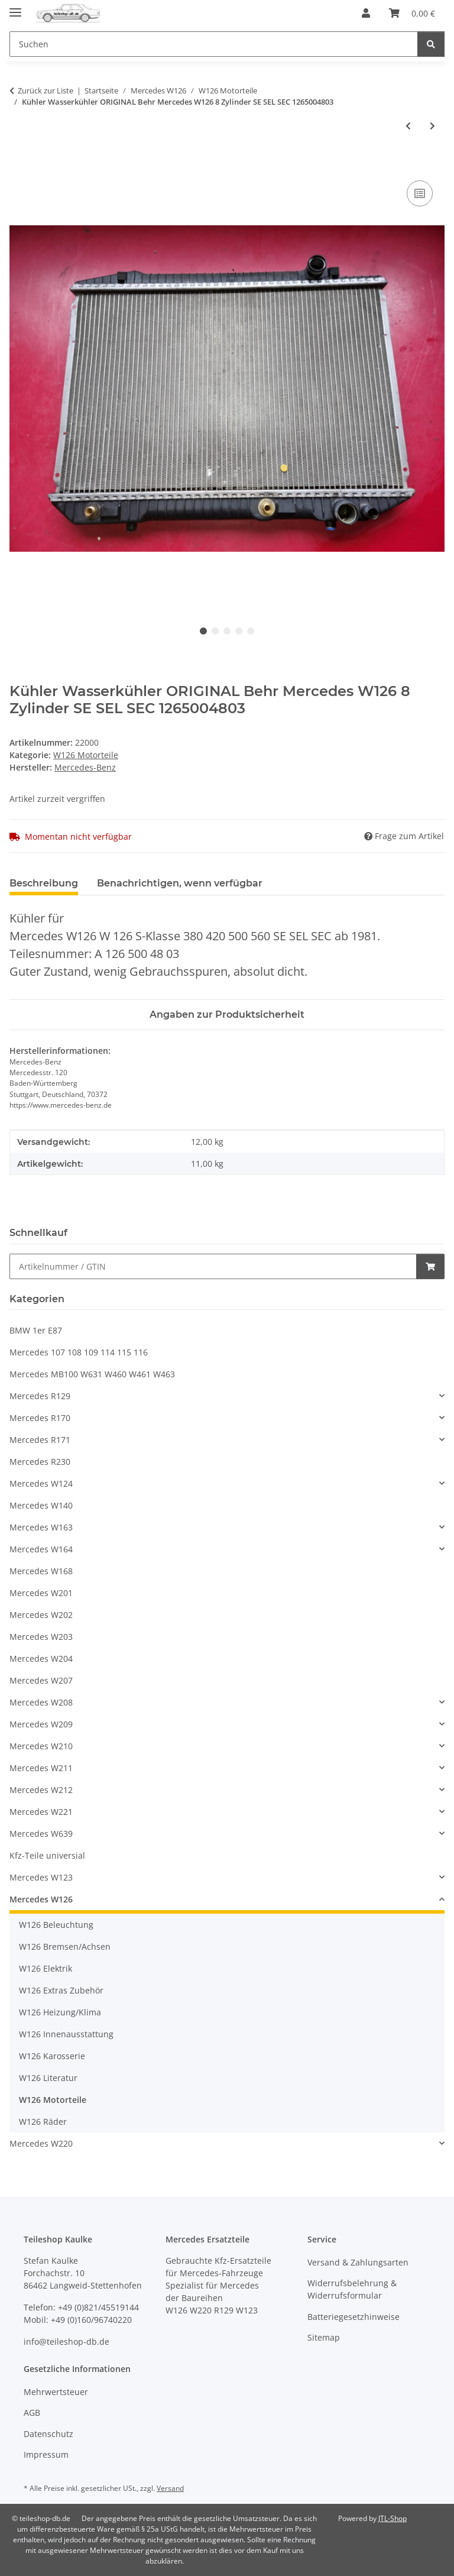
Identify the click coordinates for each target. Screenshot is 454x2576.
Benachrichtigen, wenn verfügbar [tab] (179, 883)
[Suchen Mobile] (213, 44)
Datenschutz (48, 2433)
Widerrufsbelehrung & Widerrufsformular (352, 2289)
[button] (366, 13)
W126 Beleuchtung (56, 1924)
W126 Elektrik (45, 1968)
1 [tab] (203, 631)
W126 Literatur (48, 2077)
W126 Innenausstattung (66, 2034)
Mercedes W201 (41, 1592)
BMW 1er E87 (35, 1330)
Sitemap (323, 2337)
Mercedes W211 (41, 1768)
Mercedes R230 (39, 1461)
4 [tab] (238, 631)
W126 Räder (43, 2121)
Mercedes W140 (41, 1505)
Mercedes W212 (41, 1789)
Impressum (46, 2454)
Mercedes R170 (39, 1417)
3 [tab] (227, 631)
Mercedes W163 (41, 1527)
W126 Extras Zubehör (61, 1990)
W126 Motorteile (85, 754)
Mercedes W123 (41, 1877)
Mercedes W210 (41, 1746)
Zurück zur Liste (45, 90)
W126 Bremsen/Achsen (65, 1946)
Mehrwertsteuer (56, 2391)
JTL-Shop (392, 2518)
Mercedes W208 (41, 1702)
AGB (32, 2412)
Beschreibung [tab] (43, 883)
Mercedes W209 (41, 1724)
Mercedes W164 (41, 1549)
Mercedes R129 (39, 1396)
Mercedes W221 (41, 1811)
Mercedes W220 (41, 2143)
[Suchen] (431, 44)
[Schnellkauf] (213, 1266)
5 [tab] (250, 631)
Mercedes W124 (41, 1483)
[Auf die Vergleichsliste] (420, 193)
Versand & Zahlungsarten (357, 2262)
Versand (170, 2488)
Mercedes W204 (41, 1658)
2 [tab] (215, 631)
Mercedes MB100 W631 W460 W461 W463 (92, 1374)
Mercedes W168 (41, 1571)
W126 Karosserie (52, 2056)
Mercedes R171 (39, 1439)
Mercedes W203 (41, 1636)
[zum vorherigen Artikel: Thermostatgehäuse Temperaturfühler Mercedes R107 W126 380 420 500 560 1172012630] (408, 125)
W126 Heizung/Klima (60, 2012)
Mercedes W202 (41, 1614)
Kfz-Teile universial (47, 1855)
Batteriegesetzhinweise (353, 2316)
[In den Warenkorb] (18, 164)
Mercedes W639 (41, 1833)
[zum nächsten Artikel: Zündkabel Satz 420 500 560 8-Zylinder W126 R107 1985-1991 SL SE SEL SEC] (432, 125)
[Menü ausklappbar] (15, 7)
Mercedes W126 (41, 1899)
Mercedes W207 (41, 1680)
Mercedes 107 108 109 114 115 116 (78, 1352)
